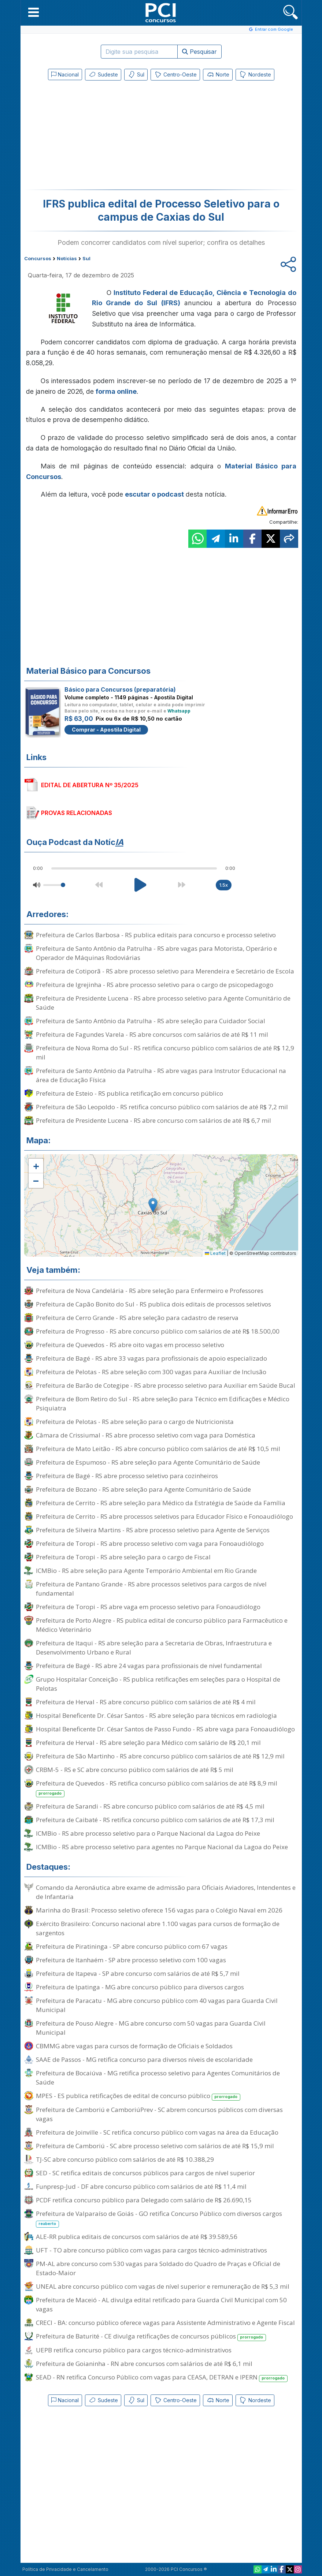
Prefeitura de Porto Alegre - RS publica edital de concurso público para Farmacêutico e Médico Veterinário (162, 1625)
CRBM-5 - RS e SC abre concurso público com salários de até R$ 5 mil (134, 1769)
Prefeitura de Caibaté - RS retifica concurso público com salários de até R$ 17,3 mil (155, 1820)
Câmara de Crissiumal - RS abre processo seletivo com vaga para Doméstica (145, 1435)
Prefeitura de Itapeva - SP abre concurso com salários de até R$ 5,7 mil (138, 1973)
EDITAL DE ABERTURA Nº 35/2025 (89, 785)
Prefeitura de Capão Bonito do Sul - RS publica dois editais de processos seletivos (153, 1304)
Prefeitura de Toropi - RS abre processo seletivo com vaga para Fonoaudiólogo (150, 1543)
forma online (116, 391)
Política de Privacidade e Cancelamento (65, 2569)
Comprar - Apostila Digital (106, 729)
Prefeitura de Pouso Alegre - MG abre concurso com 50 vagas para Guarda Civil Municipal (151, 2028)
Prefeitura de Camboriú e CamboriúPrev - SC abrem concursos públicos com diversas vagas (159, 2114)
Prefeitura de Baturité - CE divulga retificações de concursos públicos (151, 2336)
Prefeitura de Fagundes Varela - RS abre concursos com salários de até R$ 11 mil (152, 1034)
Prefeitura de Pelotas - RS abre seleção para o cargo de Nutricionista (135, 1421)
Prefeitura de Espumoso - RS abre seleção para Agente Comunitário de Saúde (148, 1462)
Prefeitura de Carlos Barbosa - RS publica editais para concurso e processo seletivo (156, 935)
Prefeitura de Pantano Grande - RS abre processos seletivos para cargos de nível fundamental (151, 1588)
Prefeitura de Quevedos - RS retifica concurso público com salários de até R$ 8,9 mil (156, 1788)
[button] (33, 12)
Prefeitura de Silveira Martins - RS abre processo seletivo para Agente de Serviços (153, 1530)
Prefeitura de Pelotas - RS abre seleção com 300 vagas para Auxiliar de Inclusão (151, 1372)
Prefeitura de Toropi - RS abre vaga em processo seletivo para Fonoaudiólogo (148, 1607)
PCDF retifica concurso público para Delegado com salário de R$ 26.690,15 (144, 2200)
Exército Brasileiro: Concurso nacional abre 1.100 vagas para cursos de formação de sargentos (158, 1928)
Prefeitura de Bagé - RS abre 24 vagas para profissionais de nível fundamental (149, 1665)
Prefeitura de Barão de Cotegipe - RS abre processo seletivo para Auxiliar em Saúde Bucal (165, 1385)
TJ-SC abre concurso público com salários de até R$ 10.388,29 (125, 2159)
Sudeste (103, 75)
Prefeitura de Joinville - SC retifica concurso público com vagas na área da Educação (157, 2132)
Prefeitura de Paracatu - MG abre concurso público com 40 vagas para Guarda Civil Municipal (157, 2005)
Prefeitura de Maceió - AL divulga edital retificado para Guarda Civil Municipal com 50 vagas (161, 2304)
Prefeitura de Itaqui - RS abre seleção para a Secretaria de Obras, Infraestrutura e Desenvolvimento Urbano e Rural (154, 1647)
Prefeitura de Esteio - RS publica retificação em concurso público (129, 1093)
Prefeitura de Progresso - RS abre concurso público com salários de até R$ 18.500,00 (158, 1331)
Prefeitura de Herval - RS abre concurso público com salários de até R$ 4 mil (146, 1702)
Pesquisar (199, 51)
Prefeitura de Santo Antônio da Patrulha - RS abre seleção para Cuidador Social (150, 1021)
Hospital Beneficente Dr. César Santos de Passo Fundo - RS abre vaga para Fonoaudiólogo (165, 1729)
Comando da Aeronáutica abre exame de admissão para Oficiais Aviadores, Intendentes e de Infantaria (166, 1892)
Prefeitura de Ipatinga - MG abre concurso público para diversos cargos (140, 1987)
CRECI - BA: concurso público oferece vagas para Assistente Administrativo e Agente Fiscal (165, 2322)
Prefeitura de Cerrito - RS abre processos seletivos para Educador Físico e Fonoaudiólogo (164, 1516)
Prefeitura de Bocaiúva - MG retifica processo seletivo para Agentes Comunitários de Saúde (158, 2077)
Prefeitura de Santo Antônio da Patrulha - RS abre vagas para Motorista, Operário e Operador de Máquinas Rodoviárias (156, 953)
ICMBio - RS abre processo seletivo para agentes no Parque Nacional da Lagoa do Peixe (162, 1847)
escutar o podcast (154, 494)
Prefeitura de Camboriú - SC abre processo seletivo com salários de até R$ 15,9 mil (155, 2146)
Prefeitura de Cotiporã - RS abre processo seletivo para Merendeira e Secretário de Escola (165, 971)
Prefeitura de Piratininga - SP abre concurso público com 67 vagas (131, 1946)
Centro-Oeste (175, 75)
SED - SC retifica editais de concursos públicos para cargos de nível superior (145, 2173)
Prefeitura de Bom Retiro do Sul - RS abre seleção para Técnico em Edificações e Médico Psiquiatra (162, 1403)
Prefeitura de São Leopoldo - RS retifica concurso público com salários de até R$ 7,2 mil (162, 1107)
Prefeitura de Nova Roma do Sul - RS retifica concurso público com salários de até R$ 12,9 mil (165, 1052)
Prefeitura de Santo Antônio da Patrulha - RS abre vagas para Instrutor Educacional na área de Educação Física (161, 1075)
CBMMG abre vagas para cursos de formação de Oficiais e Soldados (134, 2046)
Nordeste (255, 75)
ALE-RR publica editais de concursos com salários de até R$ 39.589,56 (136, 2236)
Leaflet (215, 1253)
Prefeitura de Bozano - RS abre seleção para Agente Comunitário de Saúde (143, 1489)
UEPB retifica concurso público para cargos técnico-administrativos (134, 2350)
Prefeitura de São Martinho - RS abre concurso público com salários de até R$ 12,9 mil (160, 1756)
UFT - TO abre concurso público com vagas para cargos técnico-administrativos (151, 2250)
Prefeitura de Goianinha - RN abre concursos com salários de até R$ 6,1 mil (144, 2363)
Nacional (65, 74)
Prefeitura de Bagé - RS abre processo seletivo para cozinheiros (127, 1476)
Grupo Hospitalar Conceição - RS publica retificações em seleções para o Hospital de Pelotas (158, 1684)
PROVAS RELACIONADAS (76, 812)
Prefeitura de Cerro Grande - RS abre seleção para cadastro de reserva (137, 1317)
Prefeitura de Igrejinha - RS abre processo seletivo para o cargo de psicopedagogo (154, 984)
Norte (217, 75)
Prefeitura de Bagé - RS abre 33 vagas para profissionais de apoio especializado (151, 1358)
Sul (135, 75)
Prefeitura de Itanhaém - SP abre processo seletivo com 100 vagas (131, 1960)
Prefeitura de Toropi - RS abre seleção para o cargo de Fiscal (123, 1557)
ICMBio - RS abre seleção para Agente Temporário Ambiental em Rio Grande (146, 1570)
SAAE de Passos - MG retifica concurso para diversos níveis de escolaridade (144, 2059)
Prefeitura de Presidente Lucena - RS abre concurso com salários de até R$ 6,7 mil (153, 1120)
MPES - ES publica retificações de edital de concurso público (138, 2096)
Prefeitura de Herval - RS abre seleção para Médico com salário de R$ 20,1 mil (148, 1742)
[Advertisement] (101, 136)
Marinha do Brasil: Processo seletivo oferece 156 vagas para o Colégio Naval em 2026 (159, 1910)
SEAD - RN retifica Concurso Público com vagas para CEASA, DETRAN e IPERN (162, 2377)
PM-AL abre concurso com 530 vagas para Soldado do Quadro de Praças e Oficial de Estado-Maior (158, 2268)
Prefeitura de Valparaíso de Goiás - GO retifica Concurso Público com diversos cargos (159, 2218)
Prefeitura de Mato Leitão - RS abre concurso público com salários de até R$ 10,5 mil (158, 1448)
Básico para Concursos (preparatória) (120, 689)
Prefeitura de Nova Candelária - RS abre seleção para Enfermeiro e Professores (149, 1290)
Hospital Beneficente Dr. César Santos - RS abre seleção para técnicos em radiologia (156, 1715)
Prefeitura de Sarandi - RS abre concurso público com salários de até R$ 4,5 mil (150, 1806)
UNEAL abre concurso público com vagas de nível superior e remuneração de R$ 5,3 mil (162, 2286)
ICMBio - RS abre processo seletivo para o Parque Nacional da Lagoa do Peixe (148, 1833)
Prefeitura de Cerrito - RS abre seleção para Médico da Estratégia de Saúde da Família (160, 1503)
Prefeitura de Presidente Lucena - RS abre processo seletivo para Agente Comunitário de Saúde (163, 1003)
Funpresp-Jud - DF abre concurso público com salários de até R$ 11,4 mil (141, 2186)
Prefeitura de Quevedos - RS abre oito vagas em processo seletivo (130, 1345)
